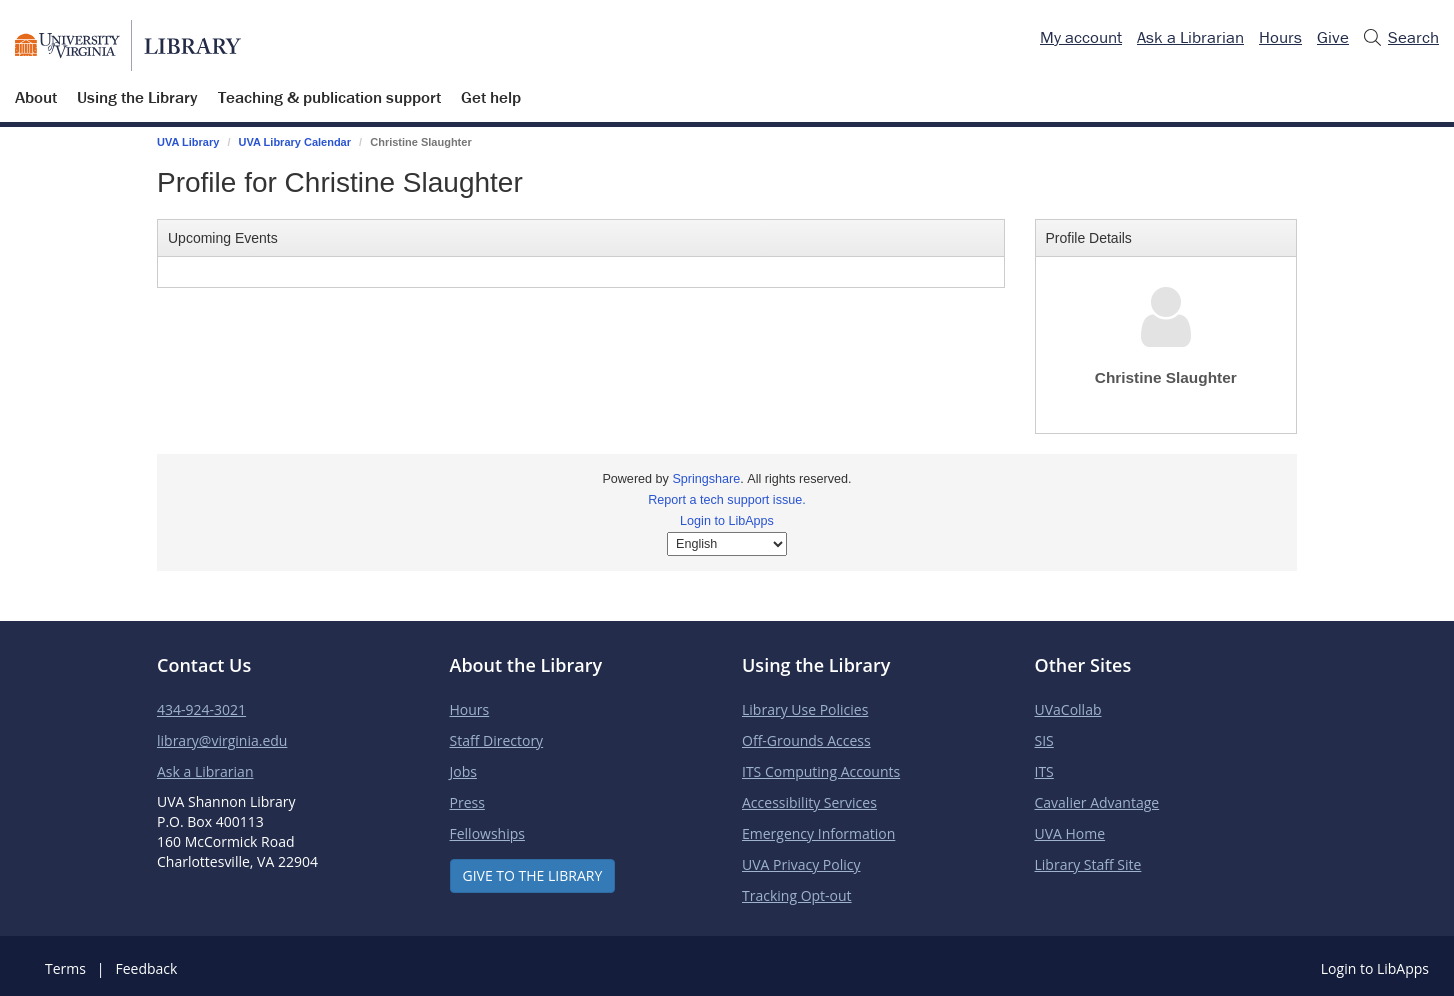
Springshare (706, 479)
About (36, 97)
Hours (1280, 37)
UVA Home (1070, 833)
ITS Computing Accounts (821, 771)
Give (1333, 37)
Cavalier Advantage (1097, 802)
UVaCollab (1068, 709)
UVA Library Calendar (295, 142)
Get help (491, 97)
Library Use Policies (805, 709)
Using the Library (137, 97)
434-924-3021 (201, 709)
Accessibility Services (809, 802)
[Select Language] (727, 544)
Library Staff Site (1088, 864)
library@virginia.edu (222, 740)
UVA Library (188, 142)
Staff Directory (497, 740)
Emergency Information (818, 833)
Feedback (146, 968)
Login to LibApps (727, 521)
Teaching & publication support (329, 97)
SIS (1044, 740)
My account (1081, 37)
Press (467, 802)
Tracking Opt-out (797, 895)
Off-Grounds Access (806, 740)
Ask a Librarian (1190, 37)
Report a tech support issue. (727, 500)
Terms (65, 968)
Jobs (463, 771)
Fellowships (487, 833)
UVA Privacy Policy (801, 864)
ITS (1044, 771)
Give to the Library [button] (533, 875)
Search (1401, 37)
